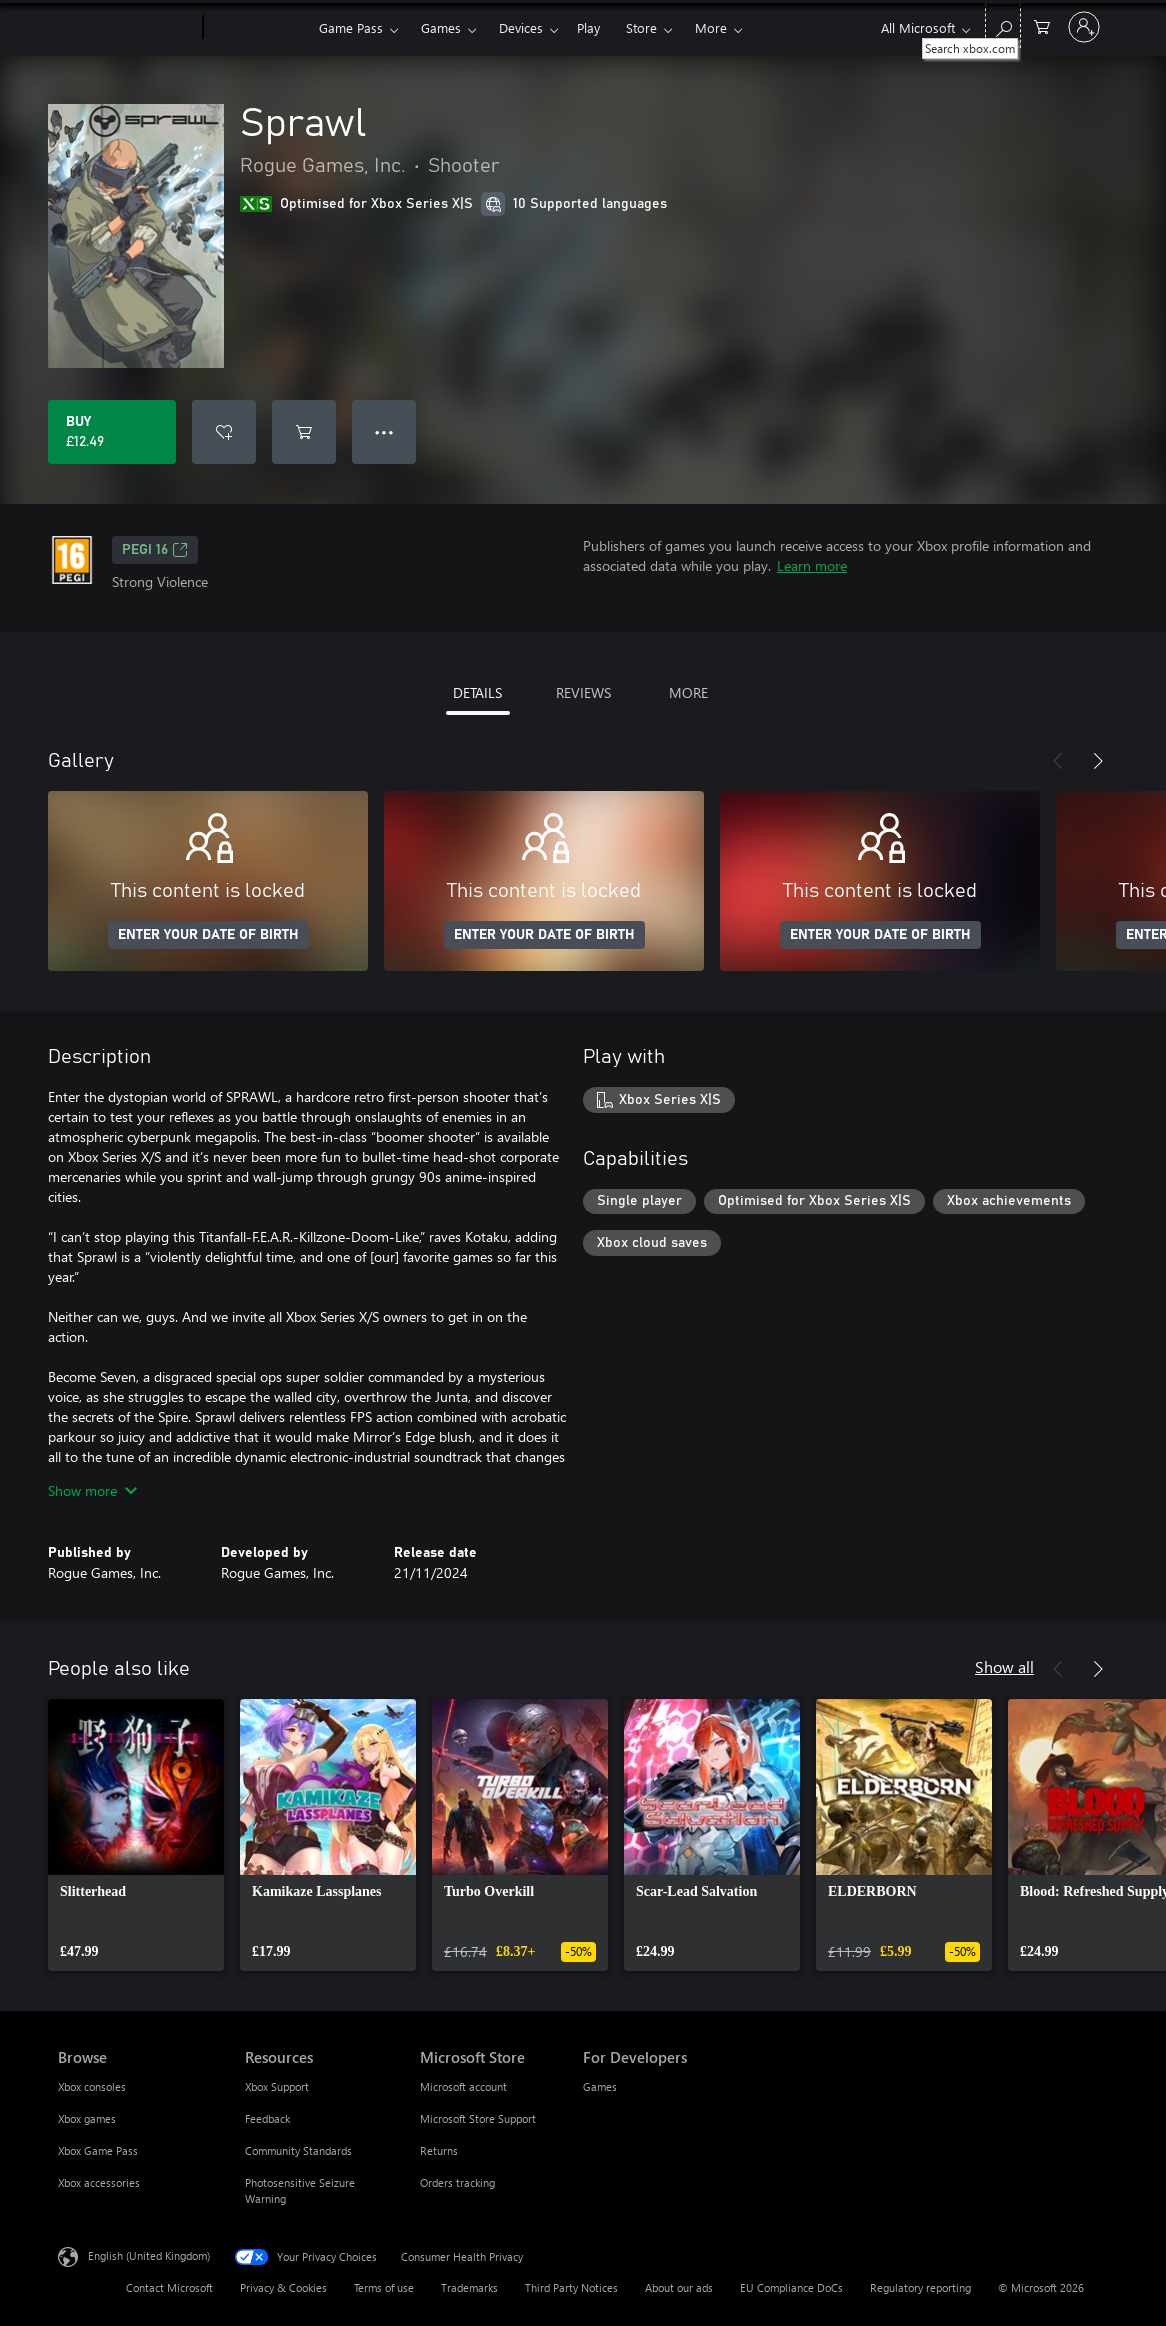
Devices (521, 27)
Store (641, 27)
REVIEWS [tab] (583, 692)
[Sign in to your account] (1084, 27)
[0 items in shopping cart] (1042, 25)
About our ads (679, 2287)
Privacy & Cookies (283, 2287)
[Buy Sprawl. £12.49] (112, 432)
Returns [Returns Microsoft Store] (439, 2150)
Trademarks (469, 2287)
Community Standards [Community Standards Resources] (298, 2150)
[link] (136, 1835)
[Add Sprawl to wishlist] (224, 432)
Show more (92, 1490)
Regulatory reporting (920, 2287)
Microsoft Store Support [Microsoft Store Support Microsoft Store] (478, 2118)
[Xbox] (258, 28)
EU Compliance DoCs (791, 2287)
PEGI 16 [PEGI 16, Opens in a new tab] (155, 550)
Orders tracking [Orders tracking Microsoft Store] (457, 2182)
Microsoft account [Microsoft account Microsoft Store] (463, 2086)
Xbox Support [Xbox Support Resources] (277, 2086)
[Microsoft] (126, 28)
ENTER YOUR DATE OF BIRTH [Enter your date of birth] (208, 935)
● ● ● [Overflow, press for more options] (384, 431)
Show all (1004, 1666)
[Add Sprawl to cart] (304, 432)
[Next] (1098, 761)
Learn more (812, 565)
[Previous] (1058, 761)
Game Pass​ (351, 27)
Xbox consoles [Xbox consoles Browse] (92, 2086)
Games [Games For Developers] (600, 2086)
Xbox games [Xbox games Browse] (87, 2118)
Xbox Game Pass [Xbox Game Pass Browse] (98, 2150)
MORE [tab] (688, 692)
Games (441, 27)
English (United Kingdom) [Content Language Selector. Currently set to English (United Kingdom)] (149, 2255)
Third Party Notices (571, 2287)
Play (588, 27)
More (711, 27)
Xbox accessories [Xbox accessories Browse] (99, 2182)
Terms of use (384, 2287)
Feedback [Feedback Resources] (267, 2118)
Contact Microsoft (169, 2287)
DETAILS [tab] (477, 692)
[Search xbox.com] (1003, 25)
